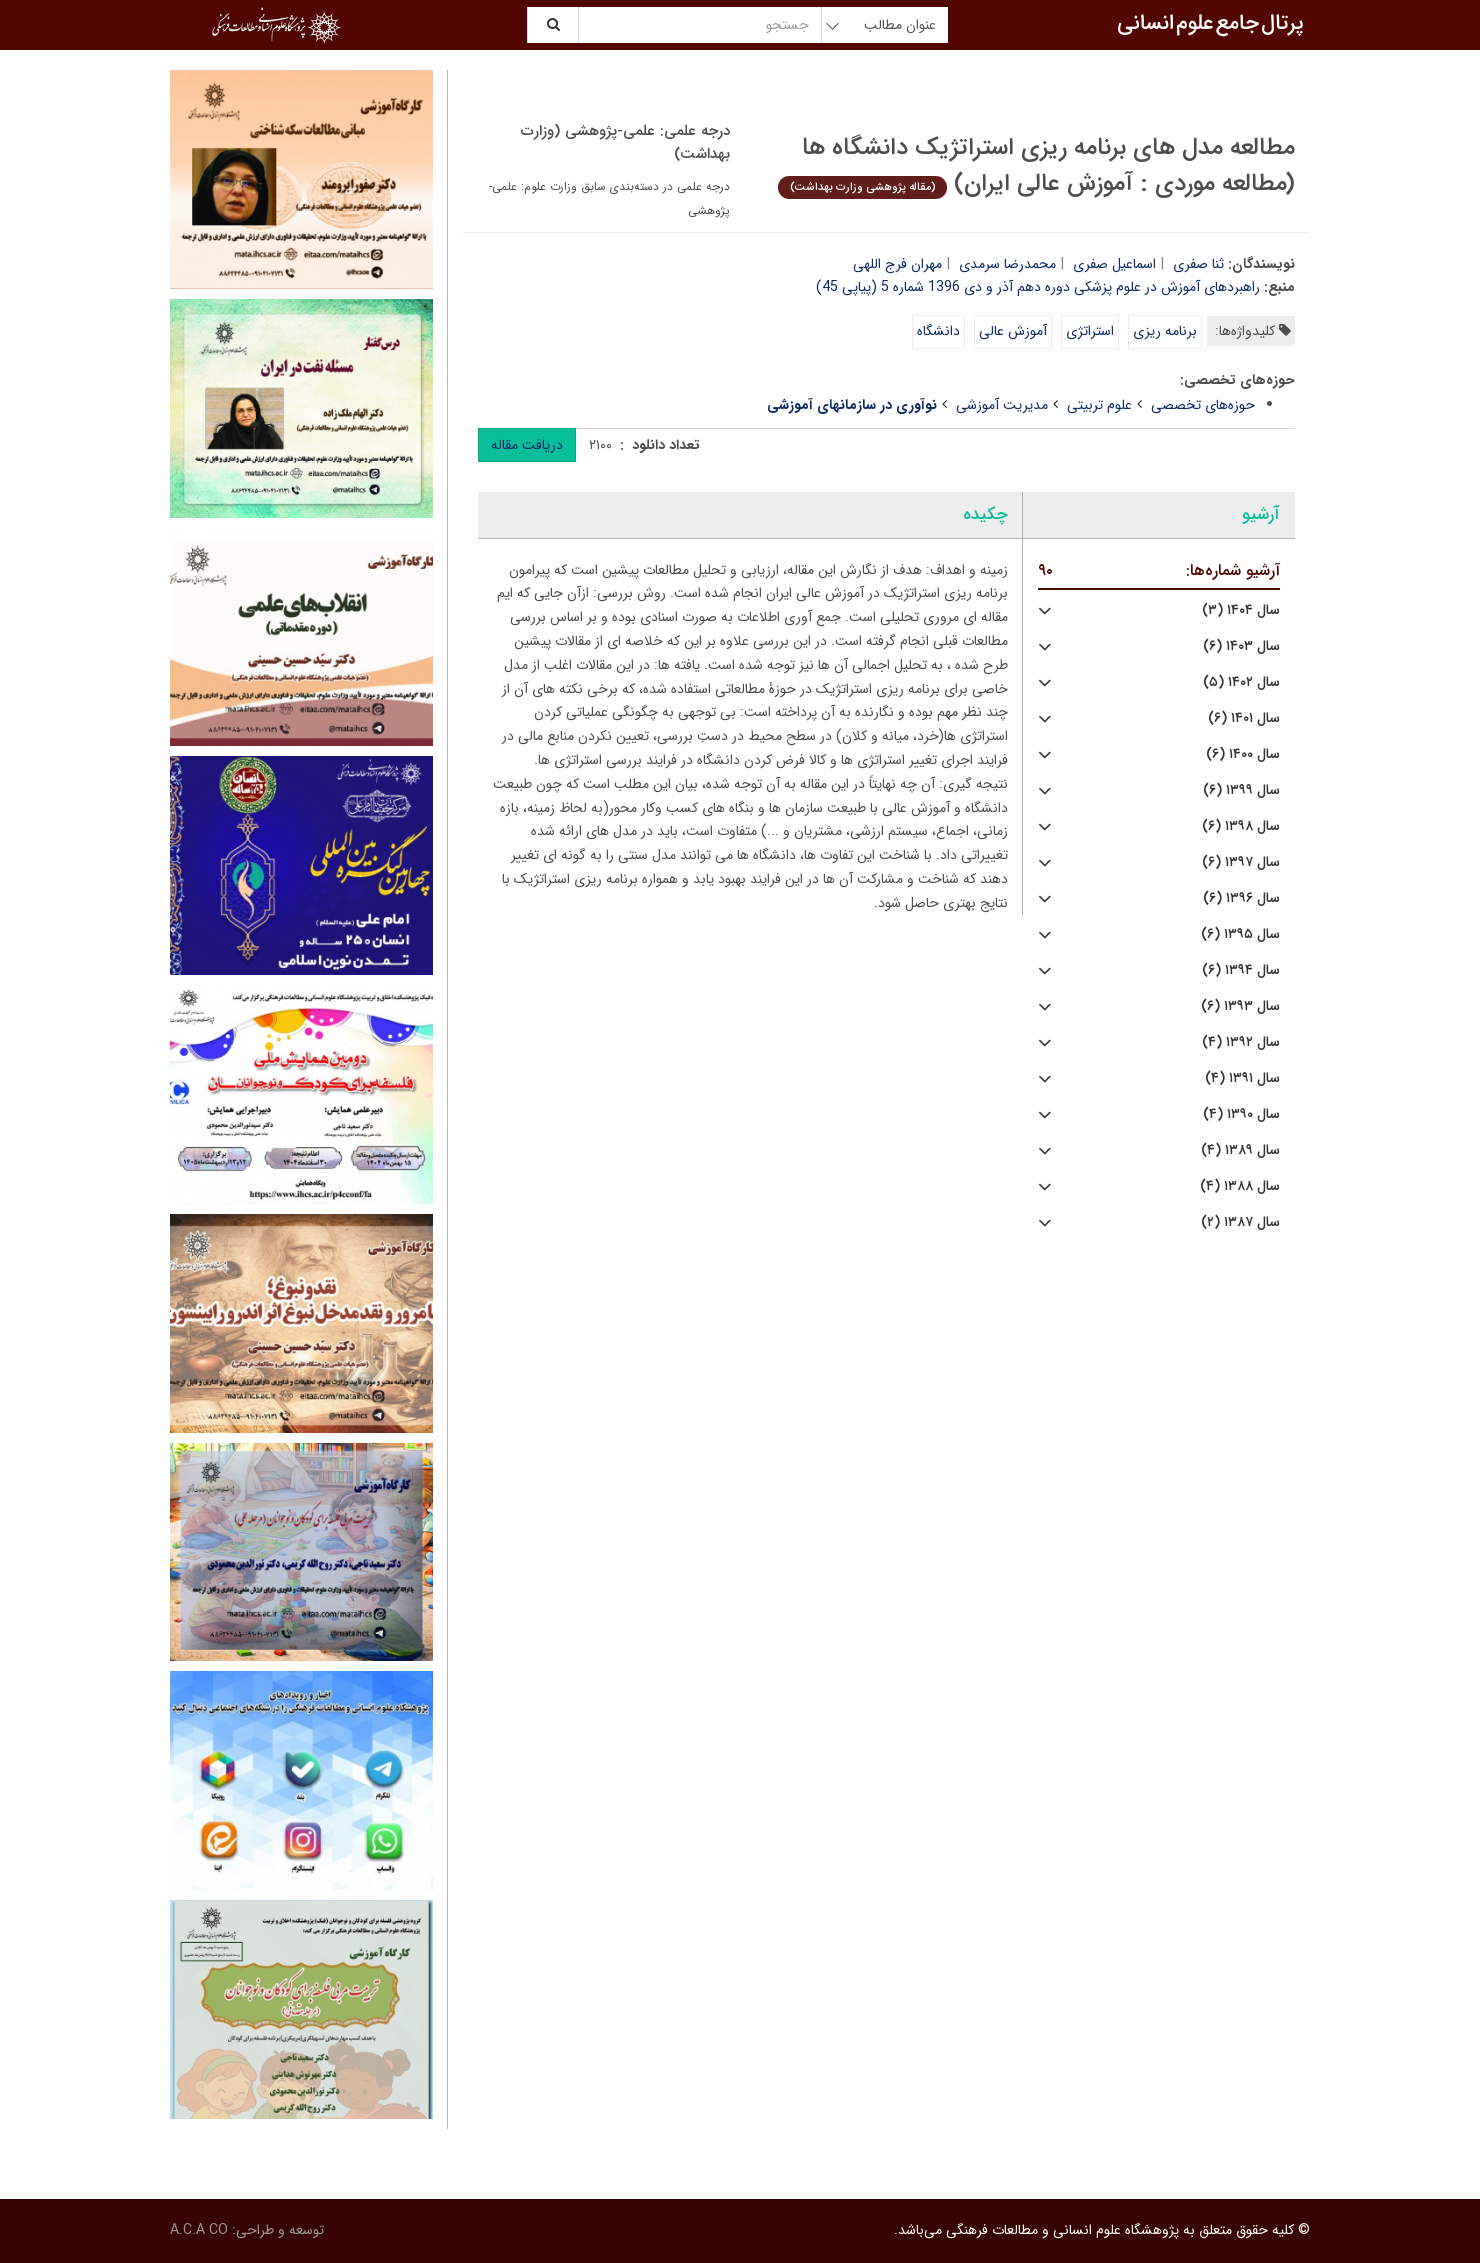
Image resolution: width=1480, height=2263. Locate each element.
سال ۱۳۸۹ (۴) (1240, 1150)
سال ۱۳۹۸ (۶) (1241, 826)
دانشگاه (938, 331)
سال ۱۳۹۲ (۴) (1241, 1042)
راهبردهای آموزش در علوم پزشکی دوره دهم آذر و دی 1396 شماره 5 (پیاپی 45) (1038, 287)
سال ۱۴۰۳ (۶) (1241, 646)
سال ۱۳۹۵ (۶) (1240, 934)
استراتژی (1090, 331)
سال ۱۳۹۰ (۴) (1241, 1114)
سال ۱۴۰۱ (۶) (1244, 718)
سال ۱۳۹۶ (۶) (1241, 898)
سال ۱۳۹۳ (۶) (1240, 1006)
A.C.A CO (199, 2230)
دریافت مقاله (527, 445)
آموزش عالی (1013, 331)
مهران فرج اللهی (897, 264)
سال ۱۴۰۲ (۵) (1241, 682)
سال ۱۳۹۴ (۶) (1241, 970)
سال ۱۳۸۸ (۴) (1240, 1186)
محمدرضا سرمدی (1007, 264)
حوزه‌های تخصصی (1203, 405)
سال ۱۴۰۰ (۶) (1243, 754)
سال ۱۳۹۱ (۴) (1242, 1078)
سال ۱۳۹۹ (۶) (1241, 790)
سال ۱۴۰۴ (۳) (1241, 610)
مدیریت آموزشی (1002, 405)
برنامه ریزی (1165, 331)
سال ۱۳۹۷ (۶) (1241, 862)
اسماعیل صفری (1114, 264)
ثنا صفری (1198, 264)
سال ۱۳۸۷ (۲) (1240, 1222)
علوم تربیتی (1099, 405)
